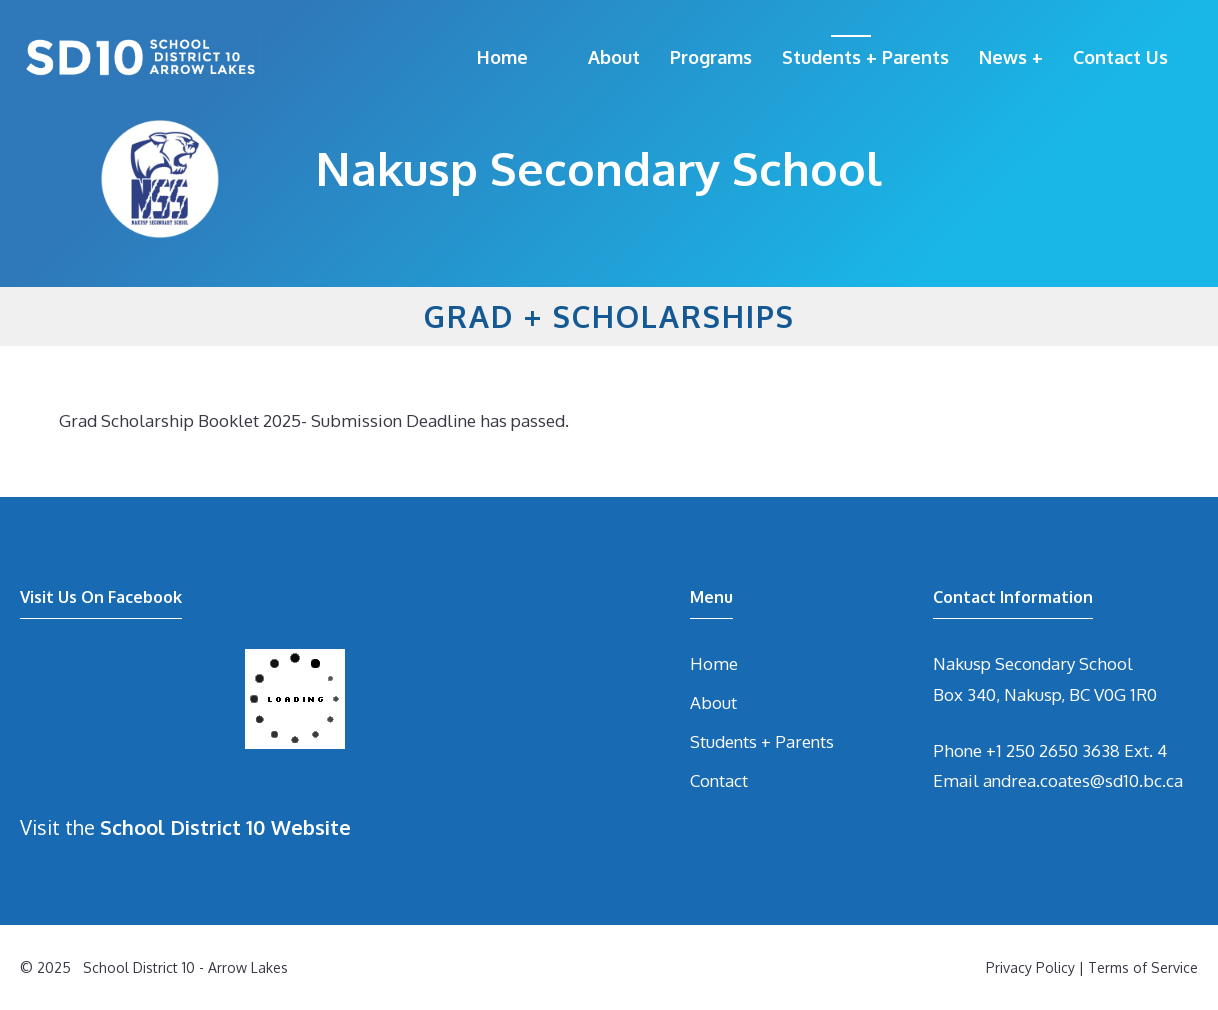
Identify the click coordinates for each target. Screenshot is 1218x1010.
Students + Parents (865, 57)
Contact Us (1120, 57)
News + (1011, 57)
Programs (711, 57)
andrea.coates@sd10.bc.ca (1083, 780)
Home (502, 57)
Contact (719, 780)
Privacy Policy (1030, 967)
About (614, 57)
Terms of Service (1143, 967)
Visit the (185, 827)
